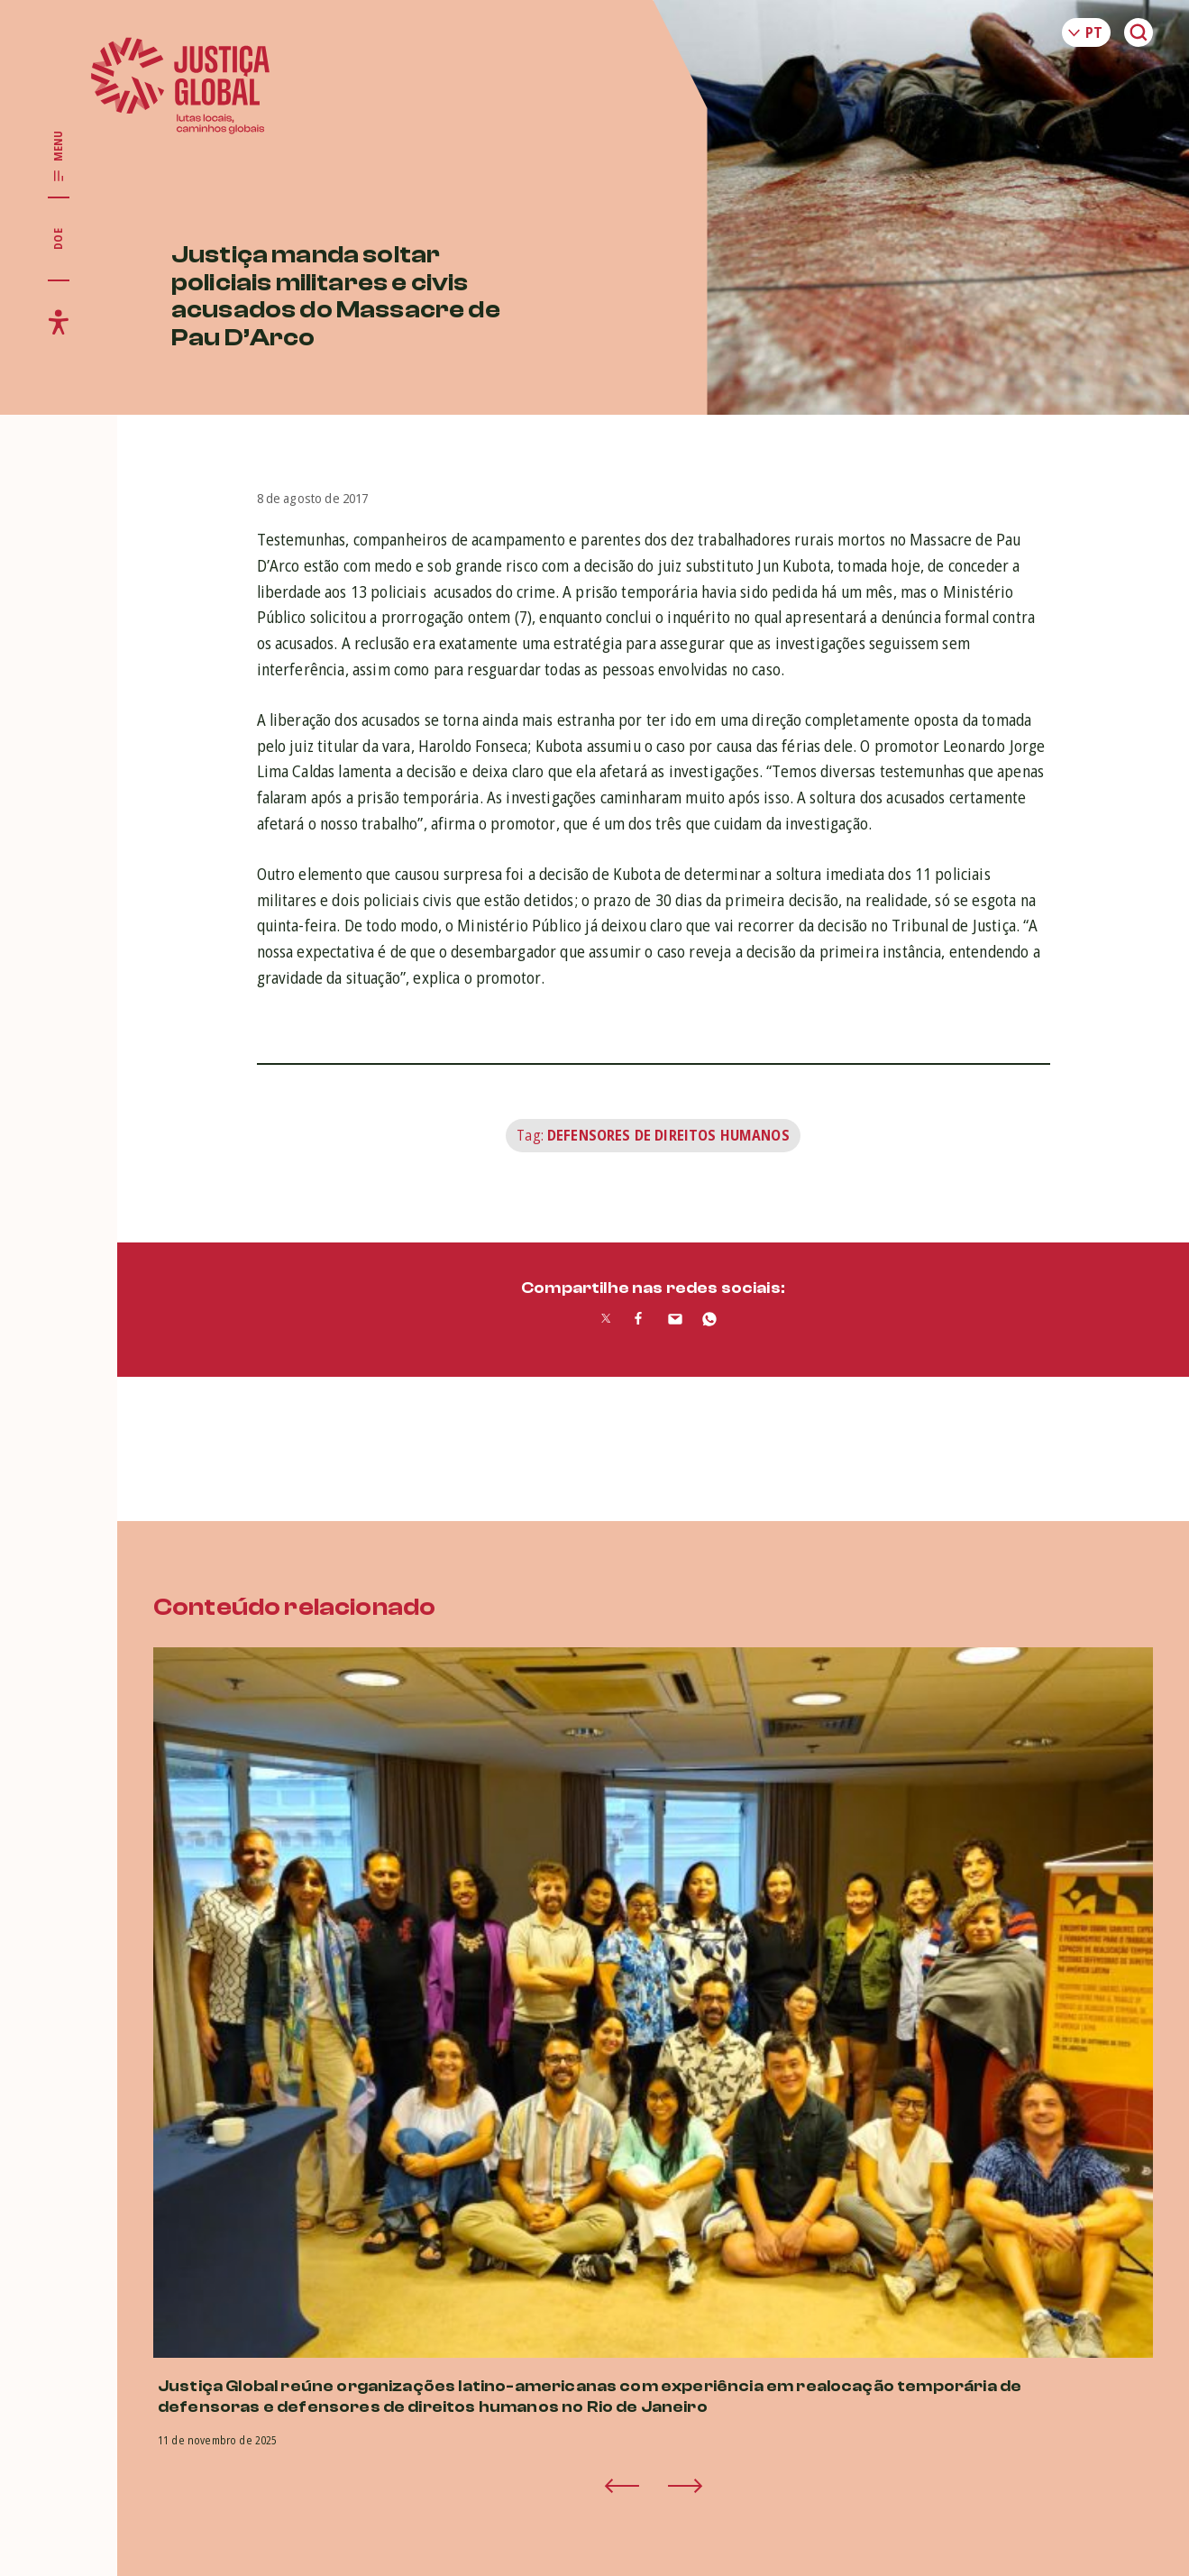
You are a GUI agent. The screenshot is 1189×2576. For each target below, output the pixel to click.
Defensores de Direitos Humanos (668, 1135)
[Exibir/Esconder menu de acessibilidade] (59, 321)
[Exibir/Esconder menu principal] (58, 156)
